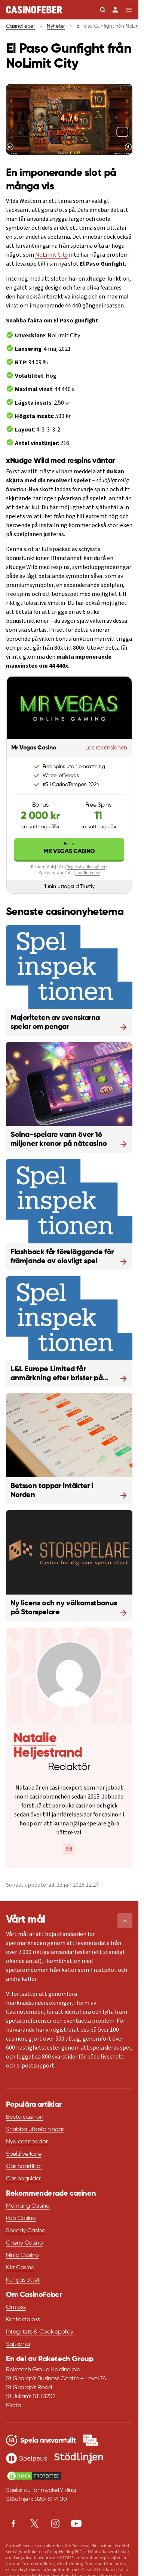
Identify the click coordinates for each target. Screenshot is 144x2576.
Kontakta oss (23, 2320)
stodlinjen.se (88, 873)
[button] (124, 1920)
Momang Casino (28, 2206)
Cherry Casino (24, 2243)
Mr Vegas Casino (69, 847)
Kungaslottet (23, 2280)
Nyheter (56, 26)
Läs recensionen (106, 748)
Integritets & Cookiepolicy (39, 2332)
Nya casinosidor (27, 2142)
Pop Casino (21, 2218)
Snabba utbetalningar (35, 2130)
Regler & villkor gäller (86, 867)
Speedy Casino (26, 2231)
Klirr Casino (20, 2268)
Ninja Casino (22, 2255)
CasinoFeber (20, 26)
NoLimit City (51, 255)
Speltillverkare (23, 2154)
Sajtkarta (18, 2344)
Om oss (16, 2307)
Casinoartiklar (24, 2167)
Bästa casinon (24, 2117)
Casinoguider (23, 2179)
